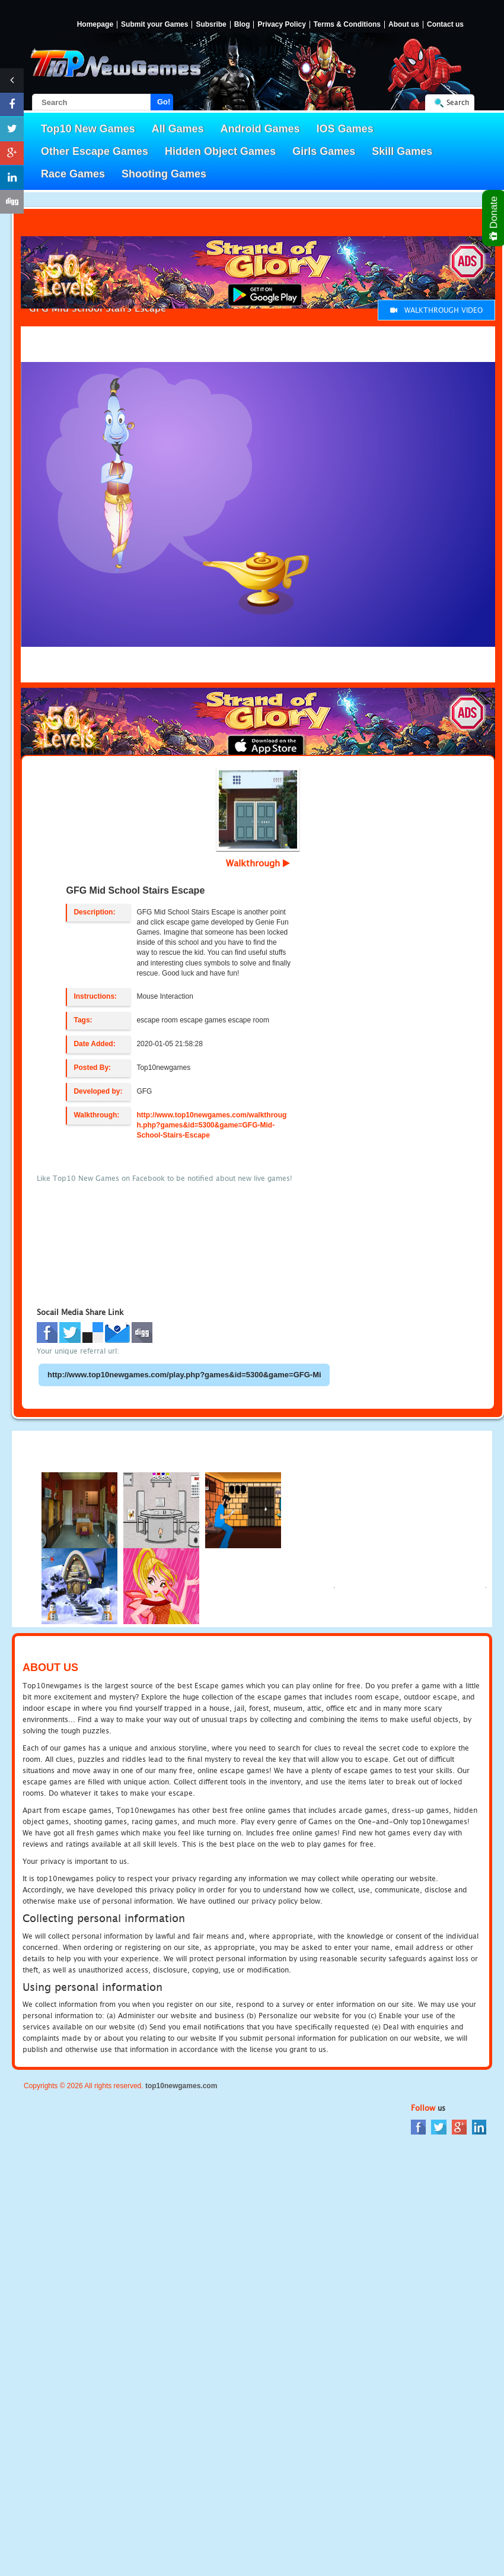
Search (457, 102)
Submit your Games (154, 24)
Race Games (73, 174)
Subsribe (211, 24)
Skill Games (402, 151)
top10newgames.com (181, 2086)
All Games (178, 129)
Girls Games (323, 151)
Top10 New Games (88, 129)
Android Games (260, 129)
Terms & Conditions (347, 24)
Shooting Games (164, 174)
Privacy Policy (281, 24)
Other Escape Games (94, 151)
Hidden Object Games (220, 151)
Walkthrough (258, 862)
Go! (163, 101)
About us (403, 24)
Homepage (95, 24)
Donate (494, 218)
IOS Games (345, 129)
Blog (242, 24)
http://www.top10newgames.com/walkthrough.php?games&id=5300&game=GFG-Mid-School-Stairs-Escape (211, 1125)
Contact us (445, 24)
